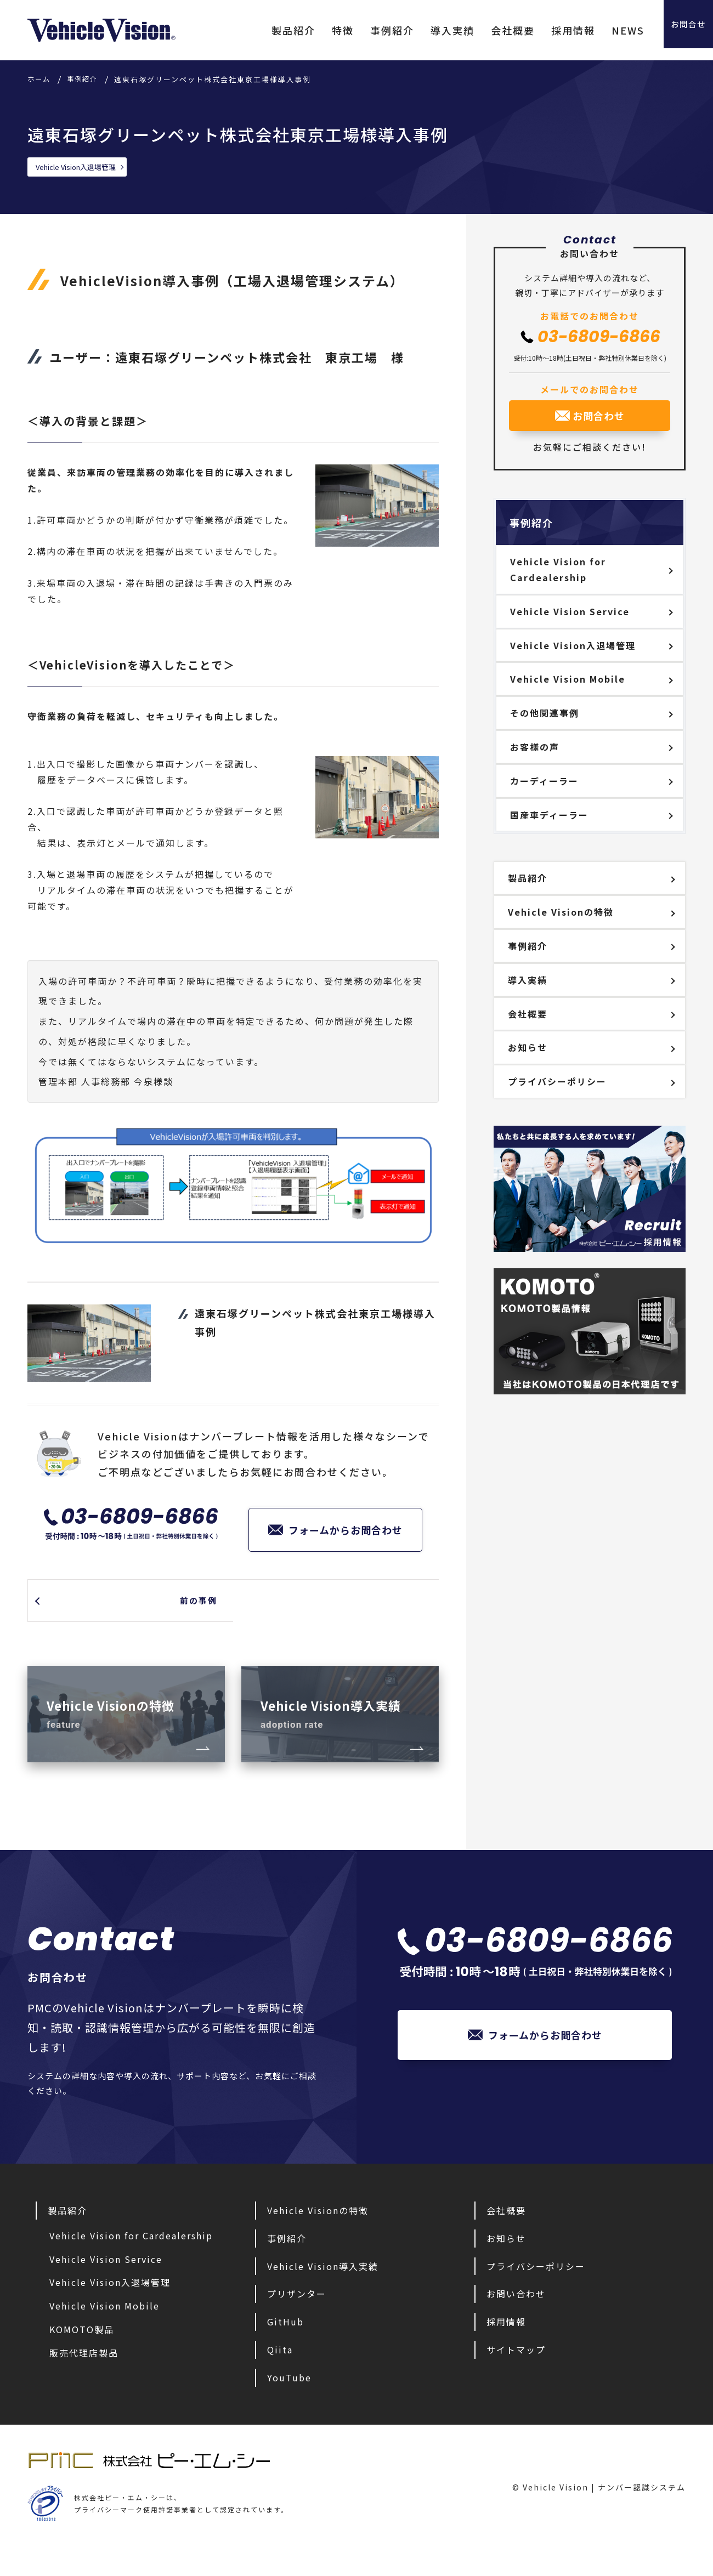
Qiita (280, 2375)
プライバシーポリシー (557, 1081)
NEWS (600, 30)
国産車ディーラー (549, 814)
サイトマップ (516, 2375)
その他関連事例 (544, 712)
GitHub (285, 2347)
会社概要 (485, 30)
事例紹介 (365, 30)
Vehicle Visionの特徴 (561, 911)
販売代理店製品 (83, 2378)
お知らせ (527, 1047)
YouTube (289, 2403)
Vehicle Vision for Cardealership (558, 569)
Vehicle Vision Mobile (567, 678)
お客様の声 (534, 746)
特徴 (315, 30)
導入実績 (425, 30)
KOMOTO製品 (81, 2355)
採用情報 (546, 30)
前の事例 (191, 1603)
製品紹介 (266, 30)
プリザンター (296, 2320)
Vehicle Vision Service (570, 611)
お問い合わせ (516, 2320)
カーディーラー (544, 780)
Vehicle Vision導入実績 (322, 2292)
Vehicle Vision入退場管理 (80, 166)
